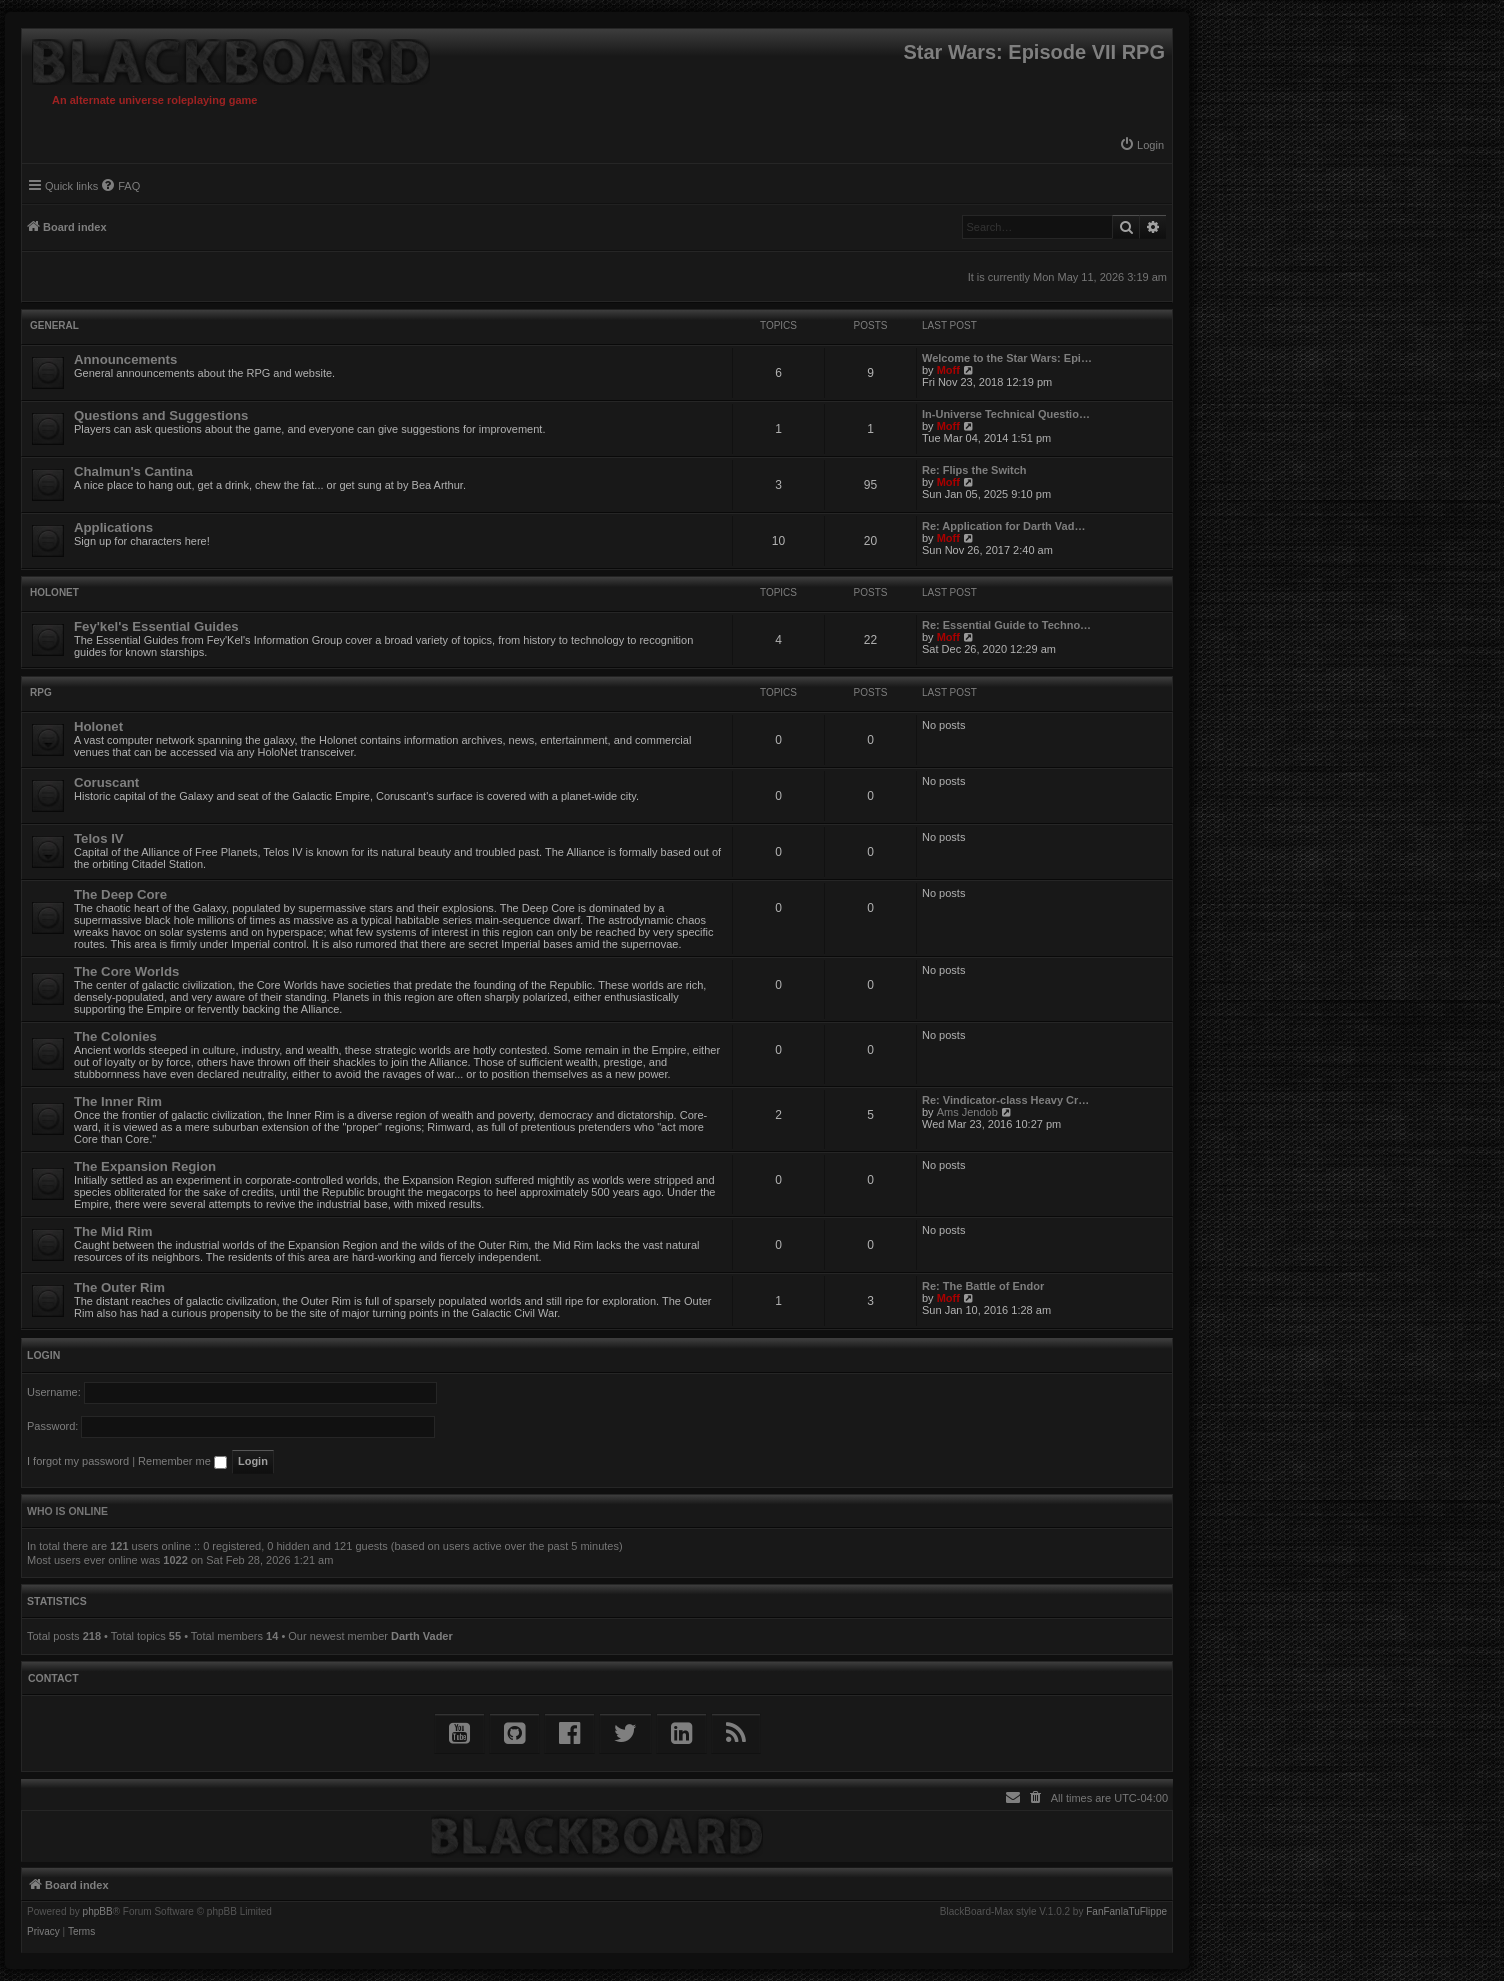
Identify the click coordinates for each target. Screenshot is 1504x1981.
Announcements (125, 359)
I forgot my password (78, 1461)
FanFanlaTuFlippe (1126, 1912)
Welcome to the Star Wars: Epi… (1007, 358)
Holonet (54, 592)
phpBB (98, 1912)
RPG (41, 692)
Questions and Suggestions (161, 415)
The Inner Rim (118, 1101)
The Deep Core (120, 894)
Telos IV (99, 838)
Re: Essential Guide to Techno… (1006, 625)
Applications (113, 527)
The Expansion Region (145, 1166)
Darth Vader (422, 1636)
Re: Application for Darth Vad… (1003, 526)
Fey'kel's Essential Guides (156, 626)
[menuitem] (1141, 145)
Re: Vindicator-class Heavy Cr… (1005, 1100)
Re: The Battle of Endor (983, 1286)
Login (43, 1355)
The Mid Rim (113, 1231)
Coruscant (106, 782)
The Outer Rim (119, 1287)
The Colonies (115, 1036)
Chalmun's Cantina (133, 471)
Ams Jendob (967, 1112)
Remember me (182, 1461)
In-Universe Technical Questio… (1006, 414)
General (54, 325)
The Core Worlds (126, 971)
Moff (948, 370)
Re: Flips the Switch (974, 470)
